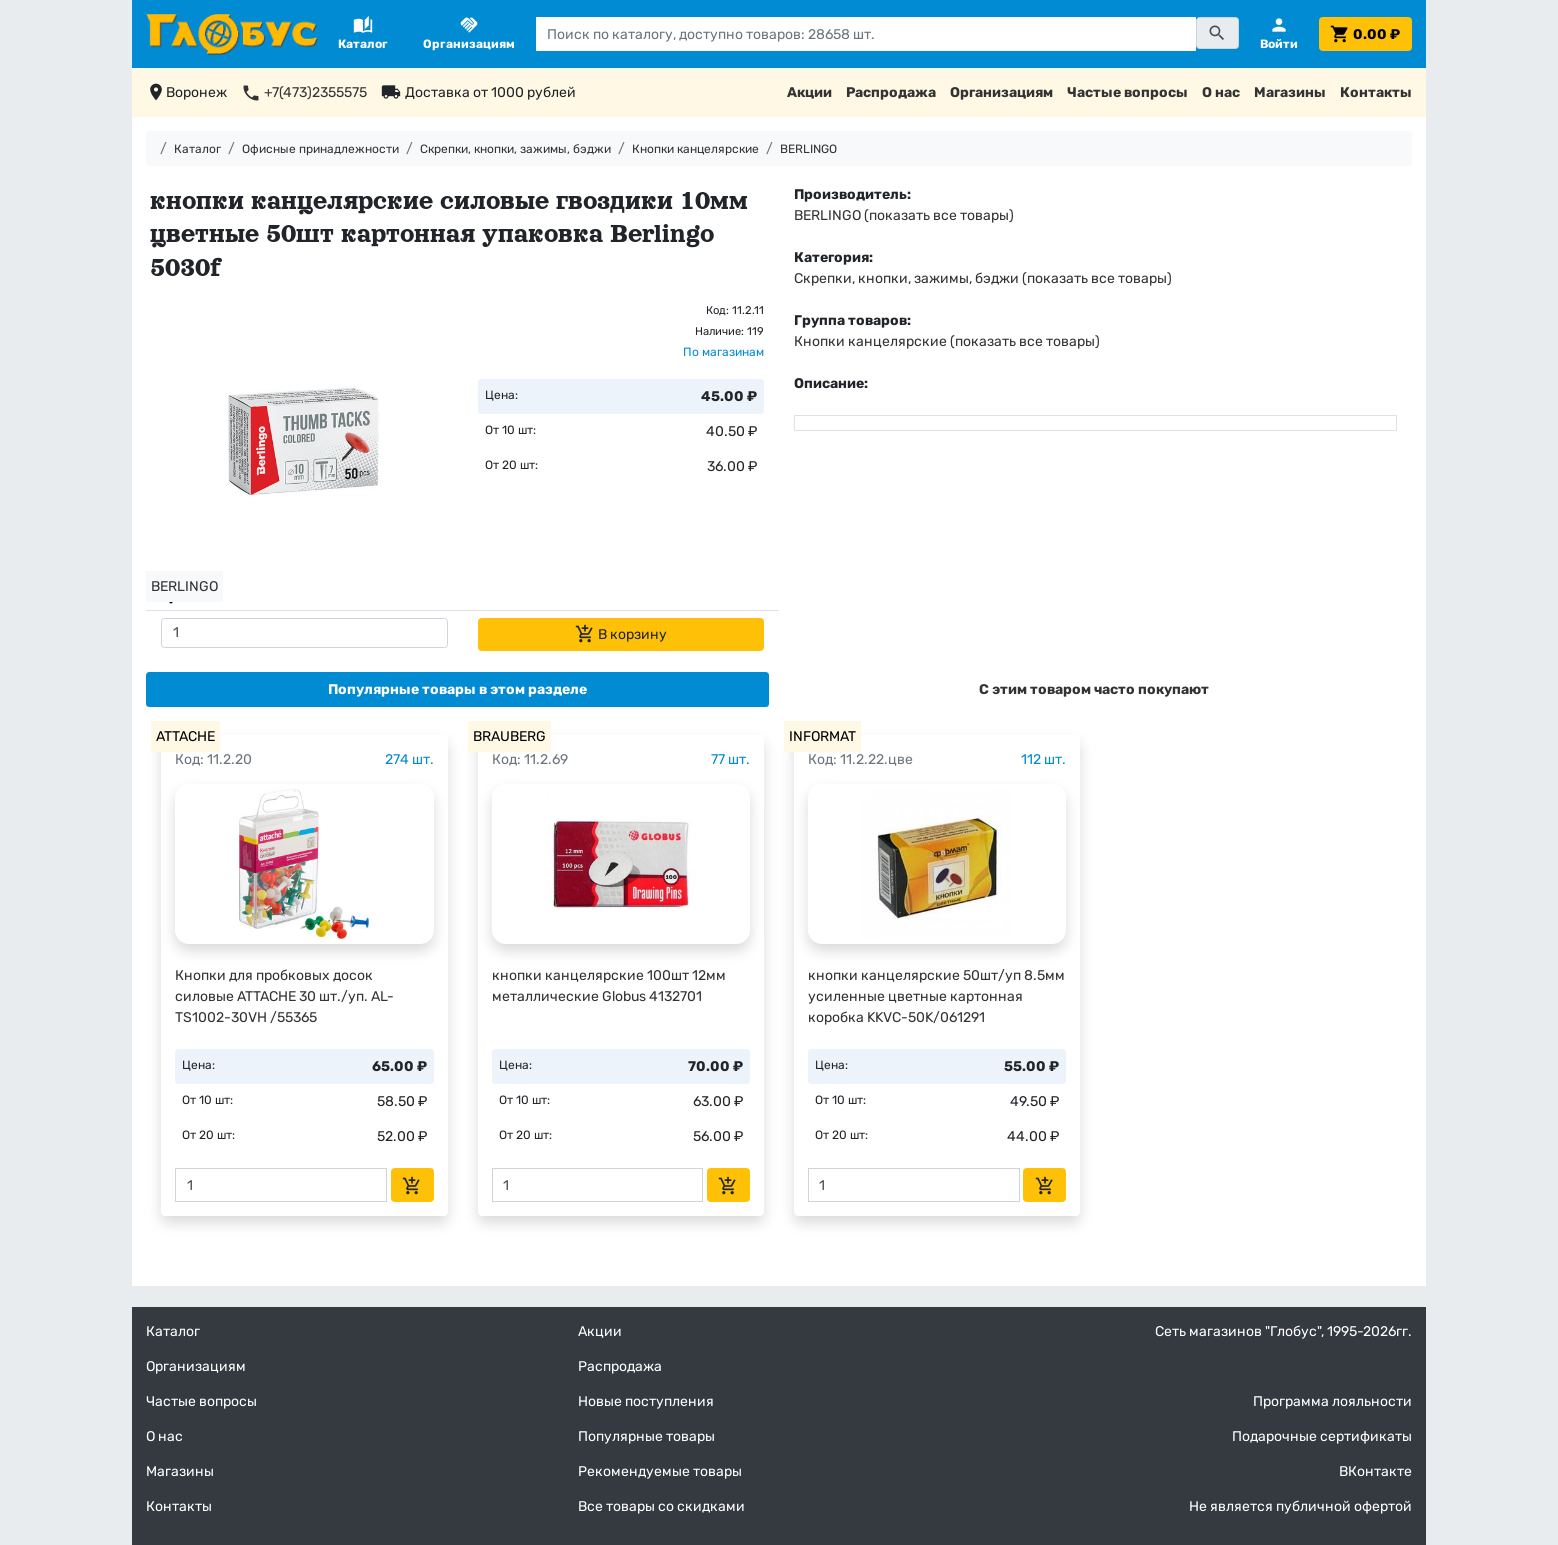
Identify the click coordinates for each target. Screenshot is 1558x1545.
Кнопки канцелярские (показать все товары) (947, 341)
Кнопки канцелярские (695, 149)
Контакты (1376, 92)
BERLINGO (808, 149)
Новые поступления (646, 1401)
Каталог (197, 149)
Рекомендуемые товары (660, 1471)
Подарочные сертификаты (1322, 1436)
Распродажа (891, 92)
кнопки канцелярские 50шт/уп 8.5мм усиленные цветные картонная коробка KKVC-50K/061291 (936, 996)
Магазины (1290, 92)
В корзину (621, 634)
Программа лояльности (1332, 1401)
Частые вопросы (1127, 92)
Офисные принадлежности (320, 149)
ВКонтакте (1375, 1471)
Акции (809, 92)
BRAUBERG (509, 736)
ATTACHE (185, 736)
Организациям (1001, 92)
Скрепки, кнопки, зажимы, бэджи (515, 149)
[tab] (457, 689)
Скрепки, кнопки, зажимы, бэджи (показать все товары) (983, 278)
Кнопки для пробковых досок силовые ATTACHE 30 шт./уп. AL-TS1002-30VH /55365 (284, 996)
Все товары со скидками (661, 1506)
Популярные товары (646, 1436)
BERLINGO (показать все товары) (904, 215)
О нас (1221, 92)
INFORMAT (822, 736)
